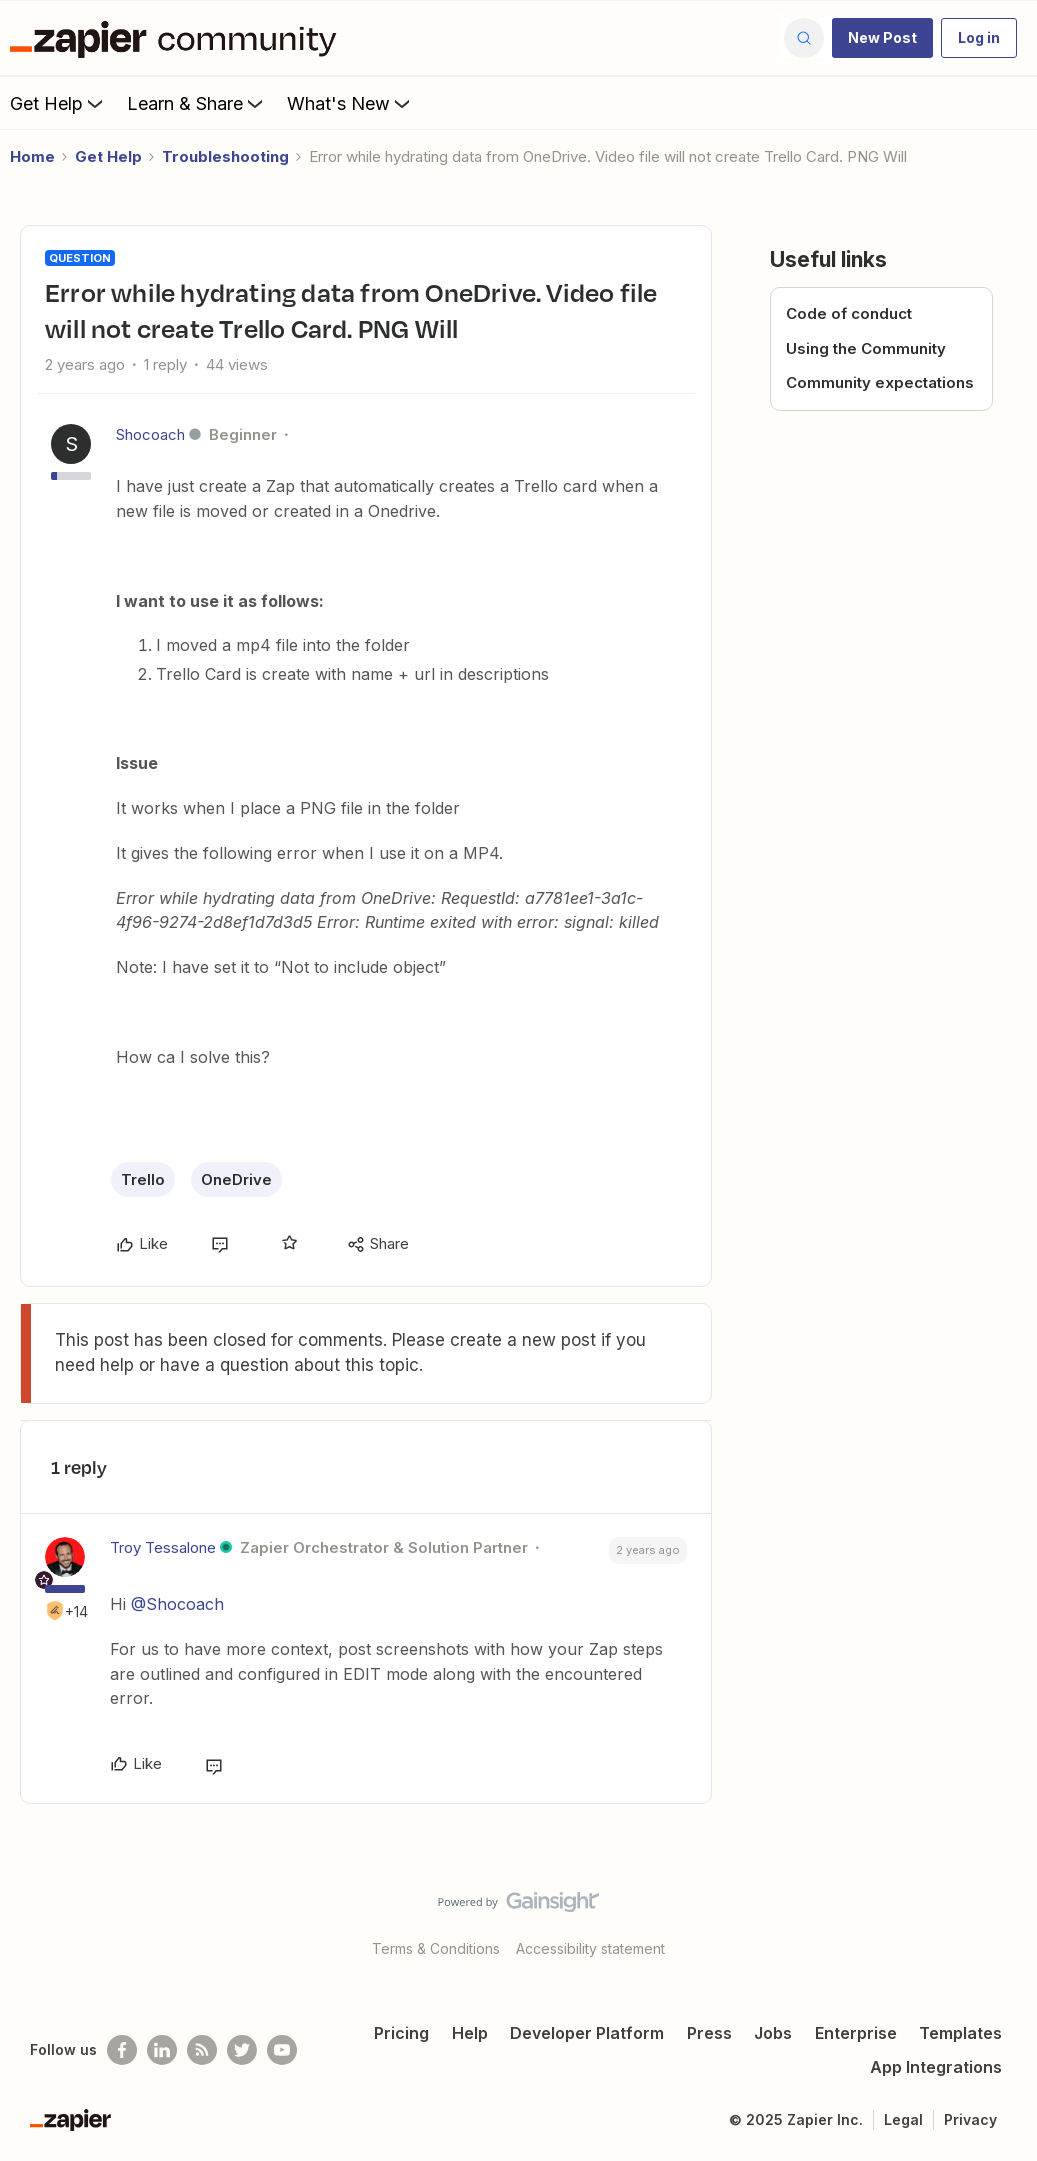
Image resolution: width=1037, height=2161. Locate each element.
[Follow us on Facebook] (122, 2050)
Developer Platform (587, 2033)
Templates (960, 2033)
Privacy (970, 2119)
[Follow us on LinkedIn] (162, 2050)
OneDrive (236, 1179)
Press (709, 2033)
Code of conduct (849, 313)
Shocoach (150, 434)
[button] (882, 38)
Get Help (58, 103)
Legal (903, 2119)
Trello (143, 1179)
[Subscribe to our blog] (202, 2050)
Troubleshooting (225, 156)
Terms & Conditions (436, 1948)
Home (32, 156)
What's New (350, 103)
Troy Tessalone (163, 1547)
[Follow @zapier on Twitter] (242, 2050)
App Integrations (936, 2067)
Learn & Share (197, 103)
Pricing (401, 2033)
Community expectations (880, 382)
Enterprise (856, 2033)
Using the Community (866, 348)
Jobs (773, 2033)
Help (470, 2033)
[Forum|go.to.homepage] (178, 38)
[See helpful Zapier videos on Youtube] (282, 2050)
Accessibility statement (590, 1948)
